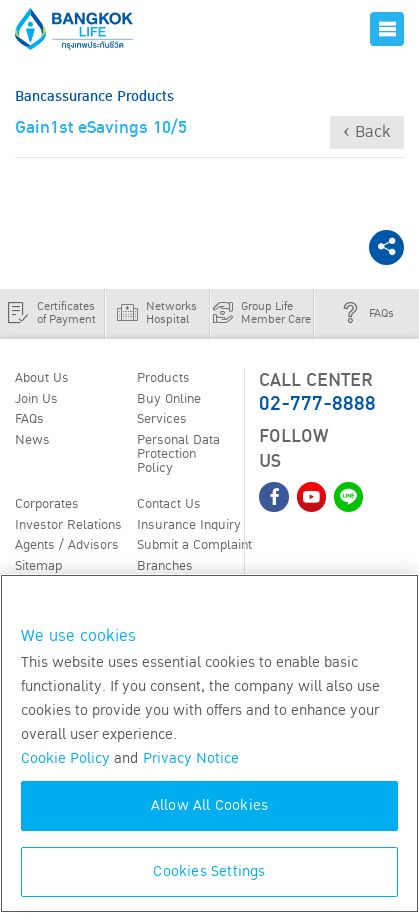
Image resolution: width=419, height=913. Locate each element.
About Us (42, 378)
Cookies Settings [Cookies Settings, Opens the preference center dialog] (209, 871)
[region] (209, 743)
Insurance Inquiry (189, 525)
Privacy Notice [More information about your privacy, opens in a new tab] (191, 758)
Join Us (36, 399)
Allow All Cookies (209, 805)
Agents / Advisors (67, 545)
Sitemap (38, 566)
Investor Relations (68, 525)
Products (163, 378)
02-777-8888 (317, 404)
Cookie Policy (65, 758)
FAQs (29, 419)
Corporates (47, 504)
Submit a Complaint (194, 545)
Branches (165, 566)
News (32, 440)
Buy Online (169, 399)
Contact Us (169, 504)
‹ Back (367, 132)
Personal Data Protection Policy (178, 454)
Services (162, 419)
